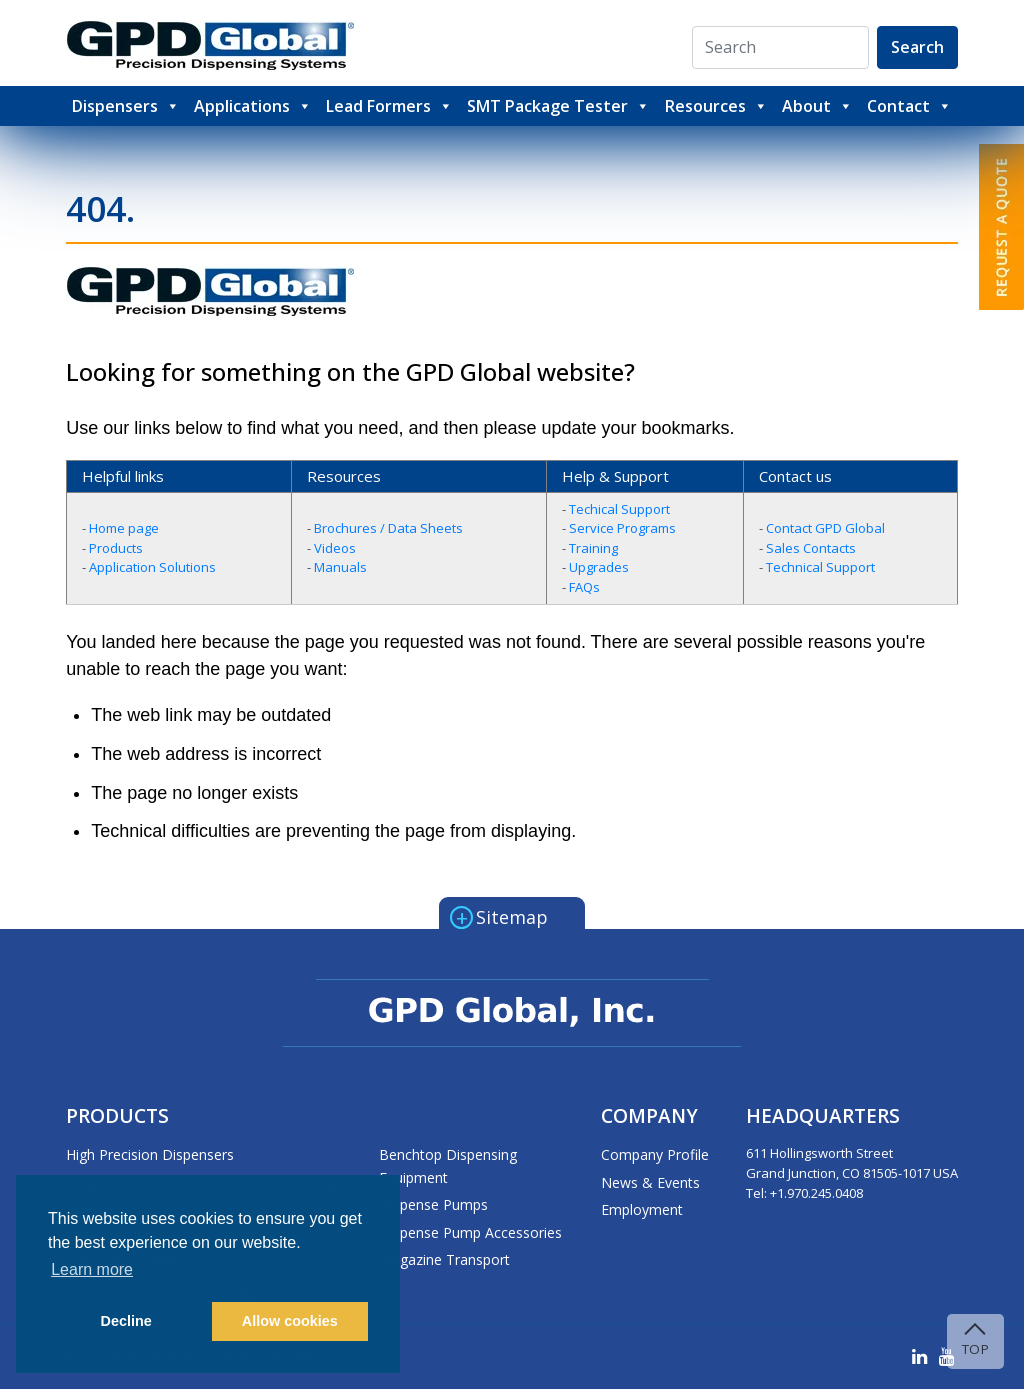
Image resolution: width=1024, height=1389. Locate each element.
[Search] (780, 47)
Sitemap (499, 916)
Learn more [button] (92, 1269)
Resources (716, 106)
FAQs (584, 587)
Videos (335, 548)
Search (917, 47)
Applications (253, 106)
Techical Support (619, 509)
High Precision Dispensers (150, 1154)
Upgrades (599, 567)
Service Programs (622, 528)
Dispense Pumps (433, 1204)
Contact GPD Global (825, 528)
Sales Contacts (811, 548)
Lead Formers (389, 106)
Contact (909, 106)
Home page (124, 528)
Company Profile (655, 1154)
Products (116, 548)
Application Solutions (152, 567)
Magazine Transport (444, 1259)
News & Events (650, 1182)
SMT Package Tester (558, 106)
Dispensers (126, 106)
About (817, 106)
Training (593, 548)
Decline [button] (126, 1321)
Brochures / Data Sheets (388, 528)
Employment (642, 1209)
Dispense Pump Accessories (470, 1232)
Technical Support (820, 567)
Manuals (340, 567)
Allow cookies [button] (290, 1321)
